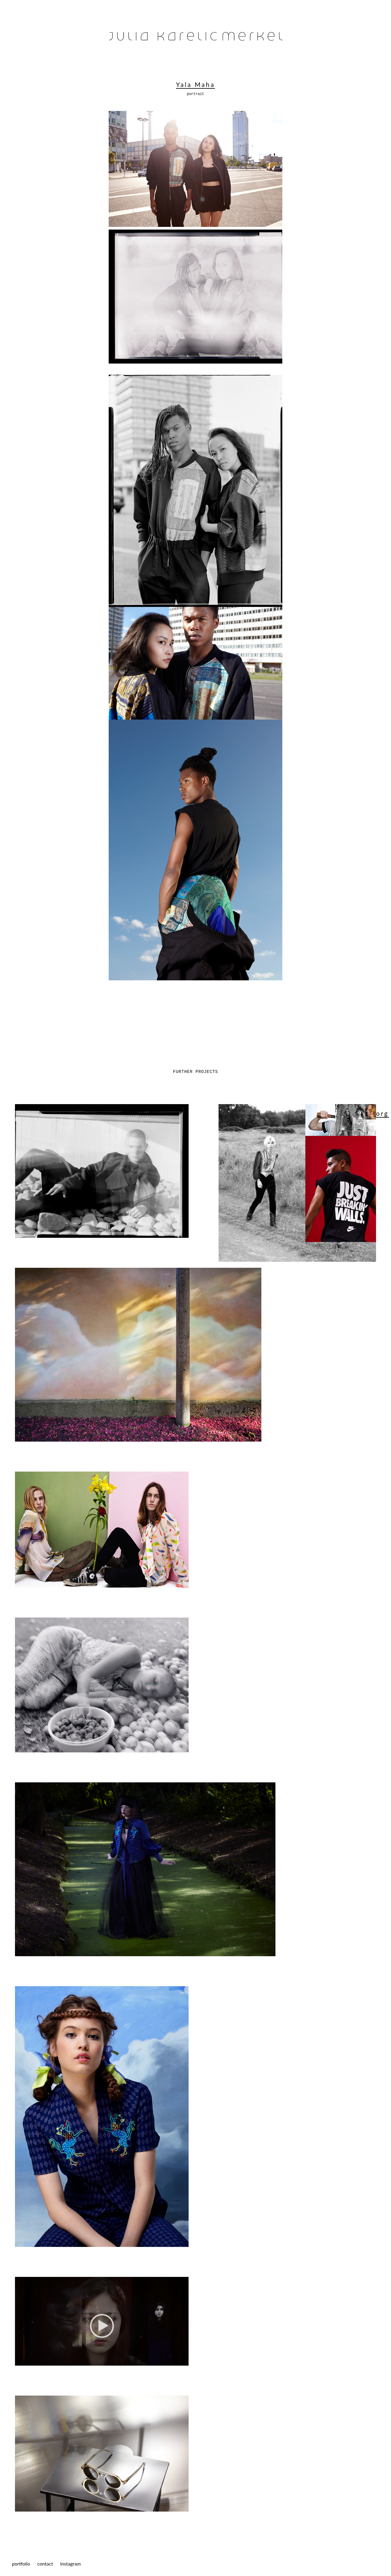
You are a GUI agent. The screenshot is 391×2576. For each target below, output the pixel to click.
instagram (70, 2563)
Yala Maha (195, 84)
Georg (377, 1113)
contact (45, 2563)
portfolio (21, 2563)
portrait (195, 94)
